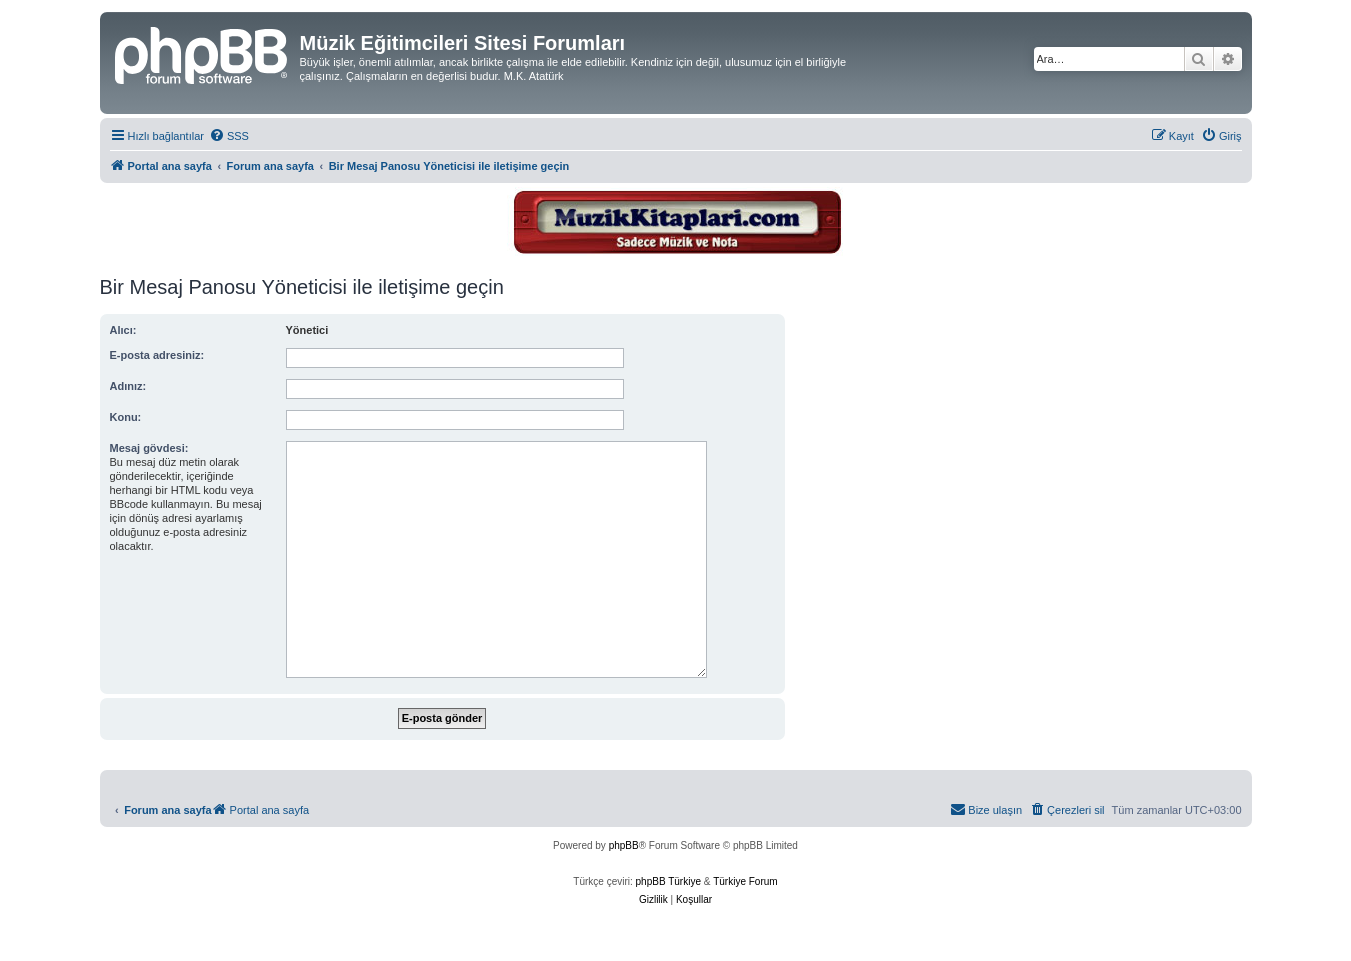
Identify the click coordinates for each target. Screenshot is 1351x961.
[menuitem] (229, 136)
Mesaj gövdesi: (149, 448)
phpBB (624, 845)
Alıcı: (123, 330)
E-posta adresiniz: (157, 355)
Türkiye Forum (745, 881)
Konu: (126, 417)
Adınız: (128, 386)
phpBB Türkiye (668, 881)
